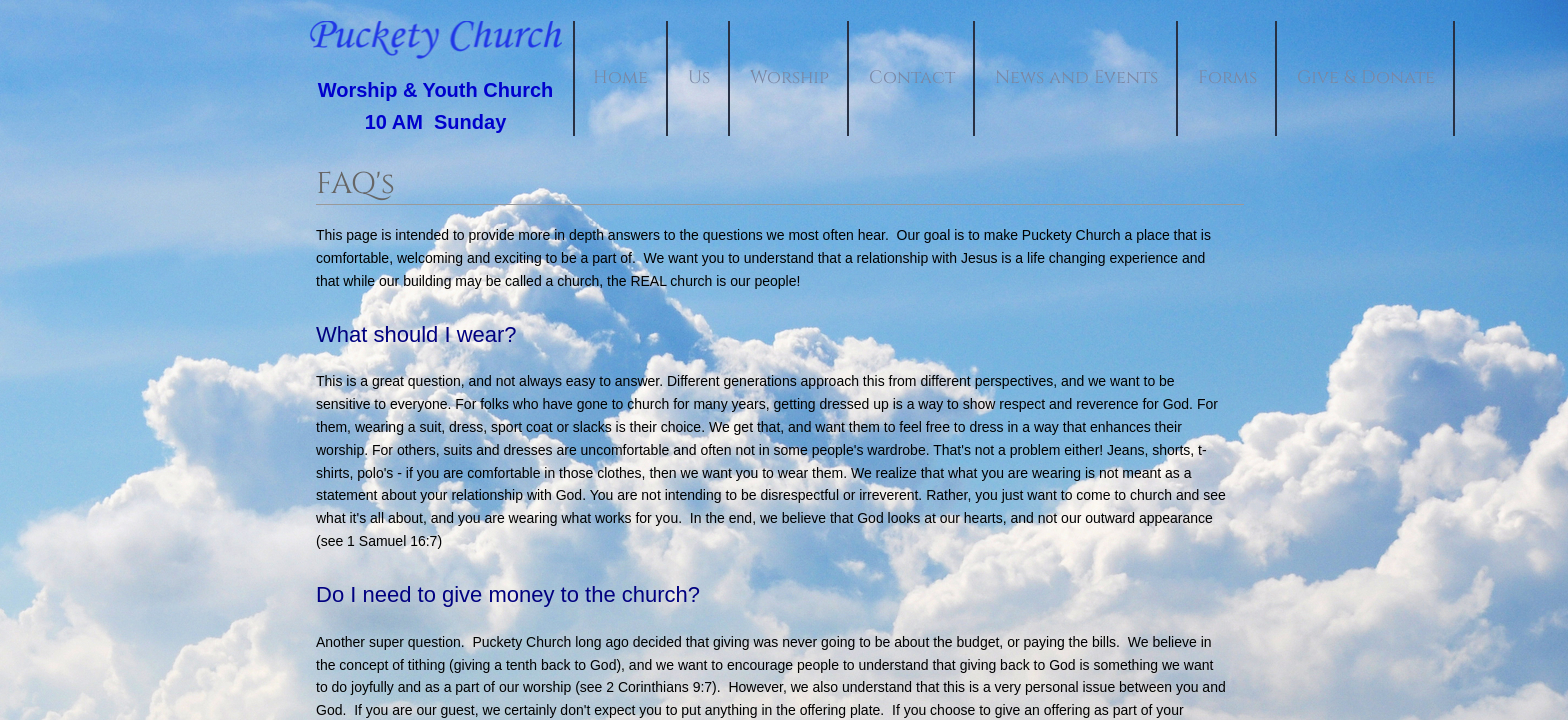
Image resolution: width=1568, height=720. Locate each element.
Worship (789, 77)
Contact (912, 77)
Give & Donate (1366, 77)
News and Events (1076, 77)
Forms (1227, 77)
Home (620, 77)
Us (699, 77)
